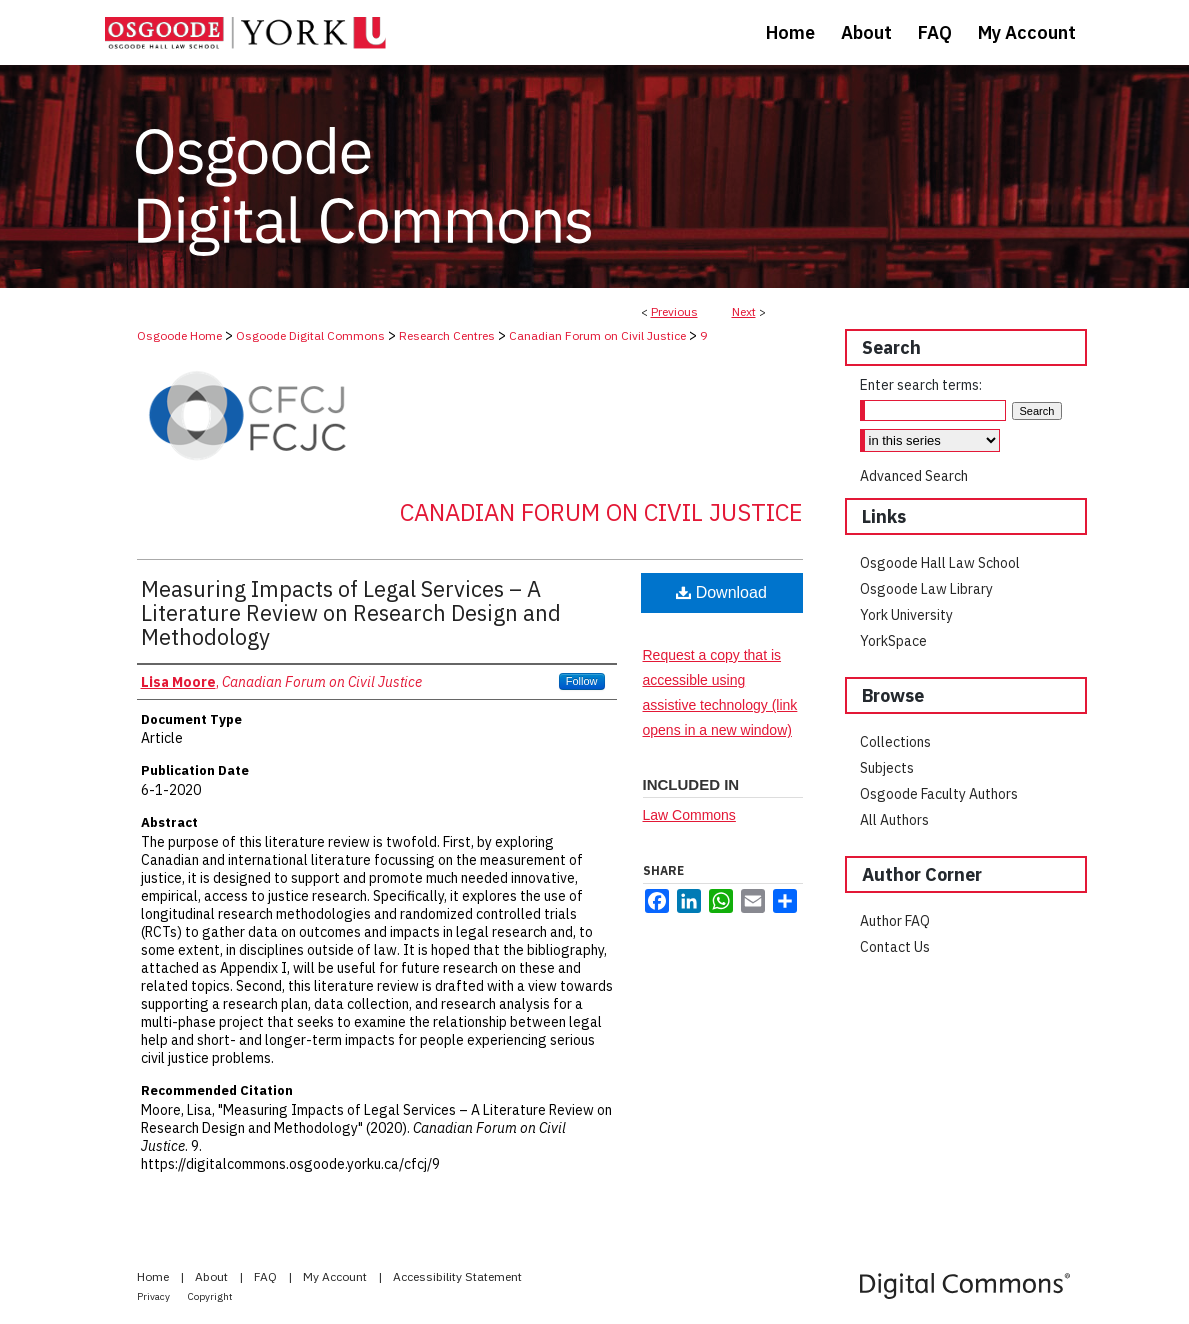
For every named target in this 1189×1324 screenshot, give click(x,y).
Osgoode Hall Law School (940, 563)
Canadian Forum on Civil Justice (597, 335)
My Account (336, 1276)
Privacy (154, 1296)
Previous (674, 311)
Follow (582, 681)
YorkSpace (893, 641)
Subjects (887, 768)
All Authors (894, 820)
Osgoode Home (179, 335)
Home (154, 1276)
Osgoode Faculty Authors (939, 794)
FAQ (267, 1276)
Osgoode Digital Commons (310, 335)
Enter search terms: (921, 385)
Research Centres (447, 335)
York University (906, 615)
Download (721, 592)
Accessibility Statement (457, 1276)
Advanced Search (914, 476)
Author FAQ (895, 921)
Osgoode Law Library (926, 589)
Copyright (210, 1296)
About (213, 1276)
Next (744, 311)
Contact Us (895, 947)
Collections (895, 742)
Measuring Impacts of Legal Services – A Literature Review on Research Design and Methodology (351, 612)
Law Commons (689, 815)
